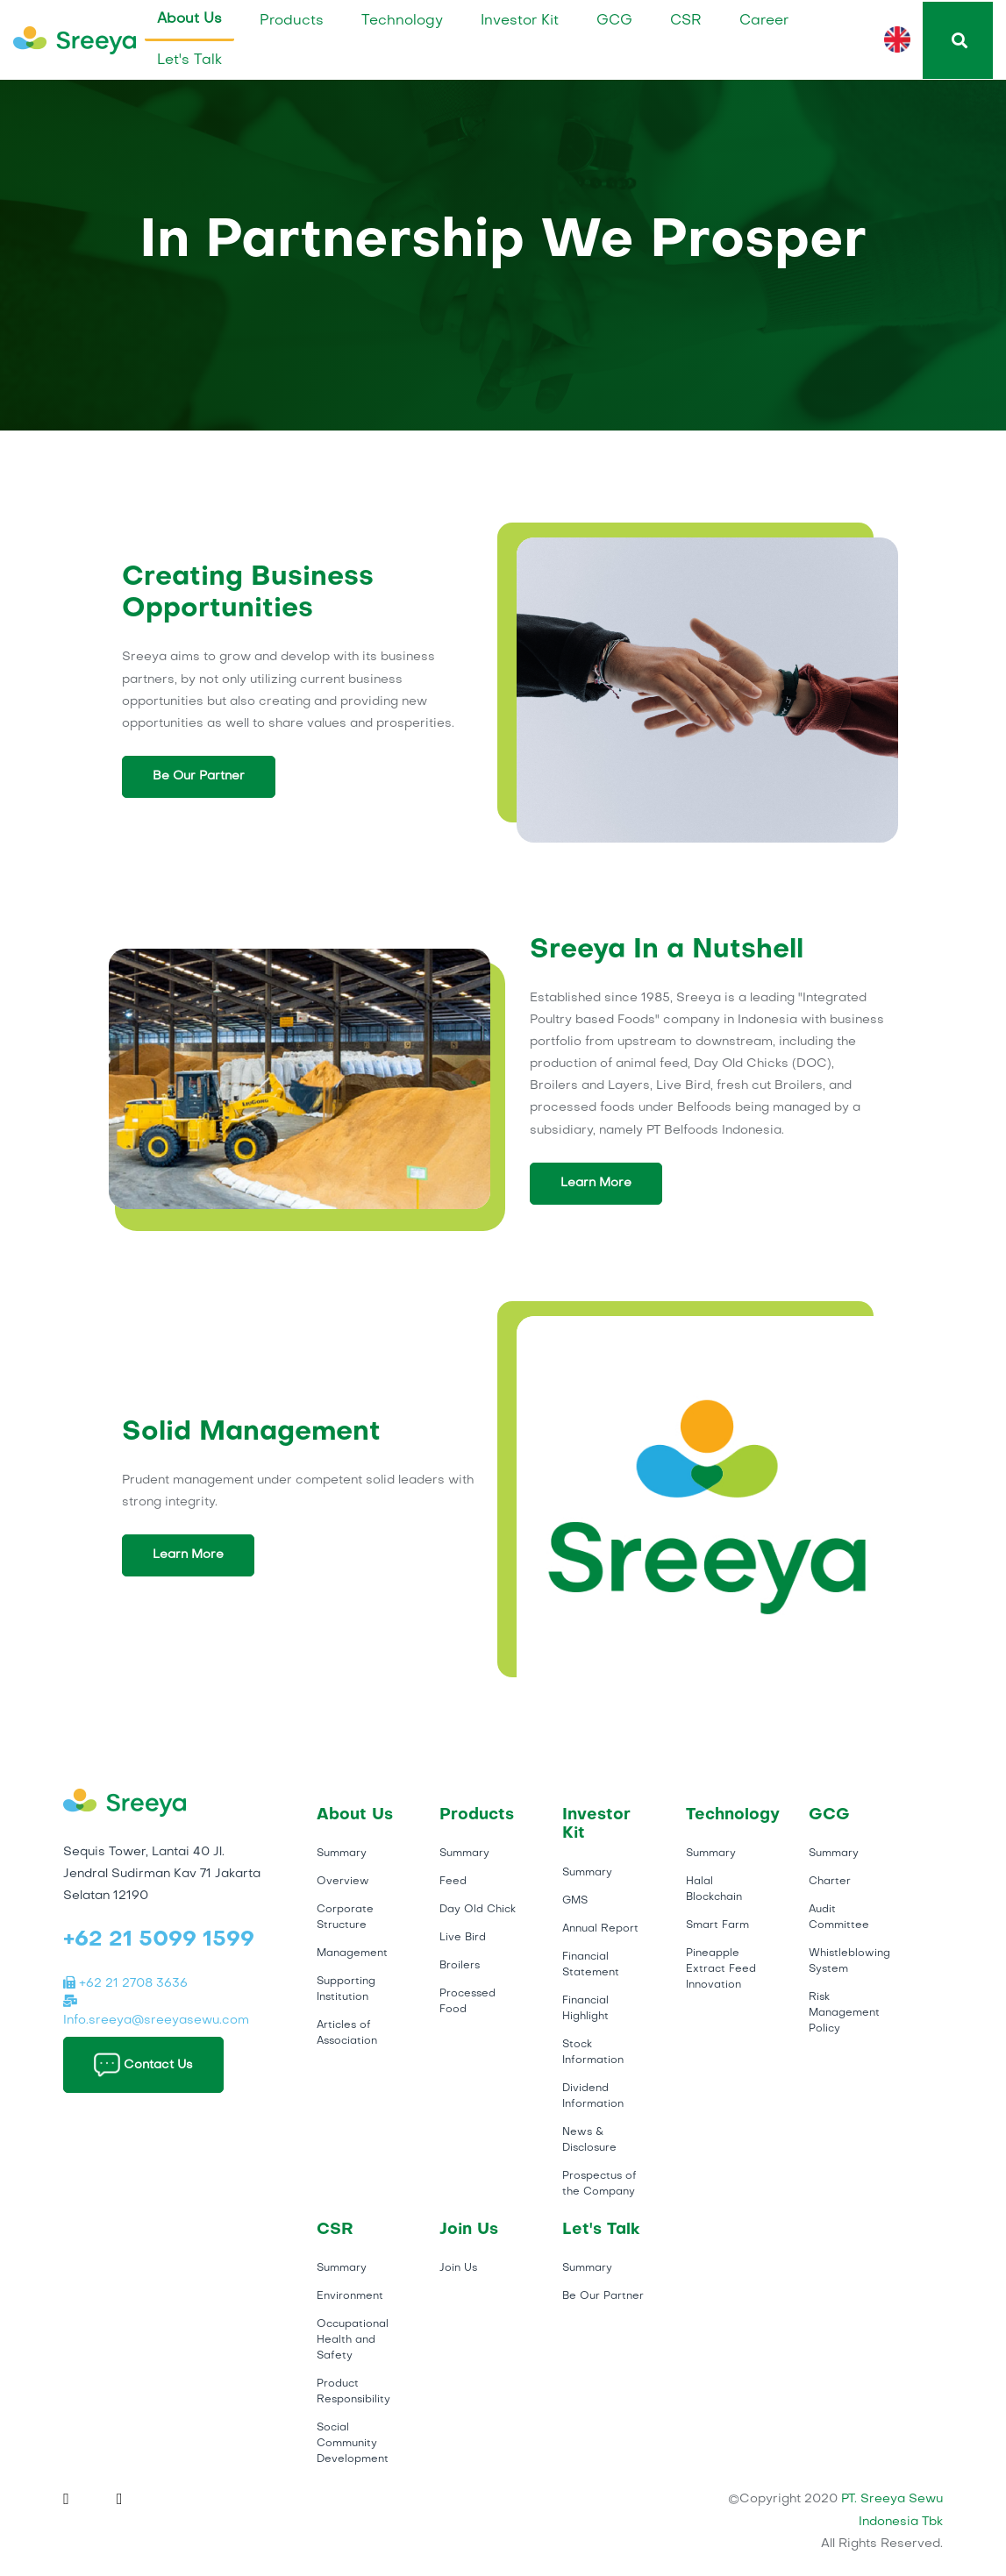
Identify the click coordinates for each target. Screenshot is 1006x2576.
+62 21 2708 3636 (125, 1983)
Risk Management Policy (844, 2013)
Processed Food (467, 2002)
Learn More (595, 1183)
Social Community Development (353, 2444)
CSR (686, 21)
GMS (575, 1901)
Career (763, 21)
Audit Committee (839, 1917)
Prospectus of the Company (599, 2184)
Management (352, 1953)
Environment (350, 2296)
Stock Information (593, 2052)
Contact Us (143, 2065)
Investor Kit (520, 21)
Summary (342, 1853)
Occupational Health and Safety (353, 2340)
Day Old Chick (477, 1909)
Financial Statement (590, 1965)
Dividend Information (593, 2096)
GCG (614, 21)
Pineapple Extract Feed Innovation (721, 1969)
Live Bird (462, 1937)
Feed (453, 1881)
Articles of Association (347, 2033)
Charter (830, 1881)
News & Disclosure (589, 2140)
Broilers (459, 1965)
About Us (189, 19)
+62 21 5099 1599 (158, 1940)
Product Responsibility (353, 2392)
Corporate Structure (345, 1917)
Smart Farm (717, 1925)
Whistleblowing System (849, 1961)
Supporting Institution (346, 1989)
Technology (402, 21)
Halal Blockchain (714, 1889)
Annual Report (600, 1929)
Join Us (458, 2268)
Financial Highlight (585, 2009)
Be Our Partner (199, 776)
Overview (343, 1881)
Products (292, 21)
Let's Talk (189, 60)
